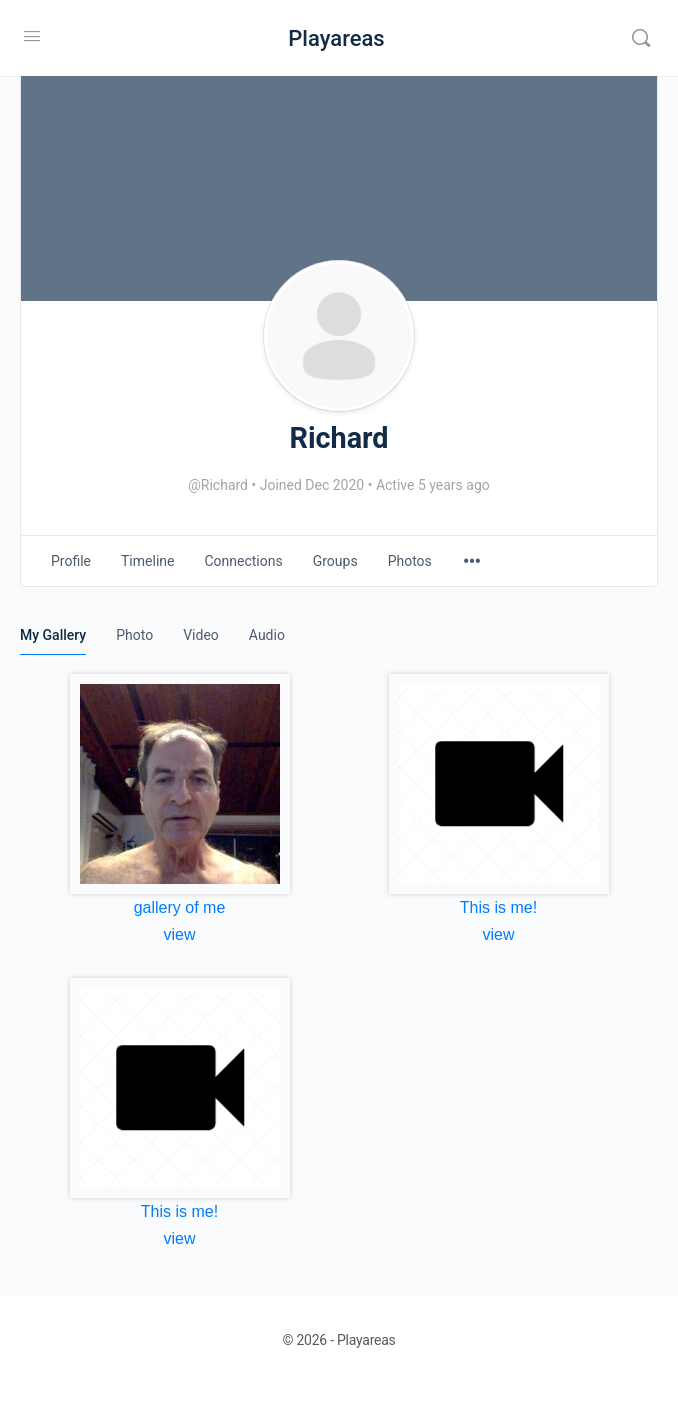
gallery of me (180, 907)
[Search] (641, 38)
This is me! (498, 907)
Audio (267, 635)
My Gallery (53, 635)
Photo (134, 635)
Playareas (336, 38)
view (179, 934)
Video (201, 635)
